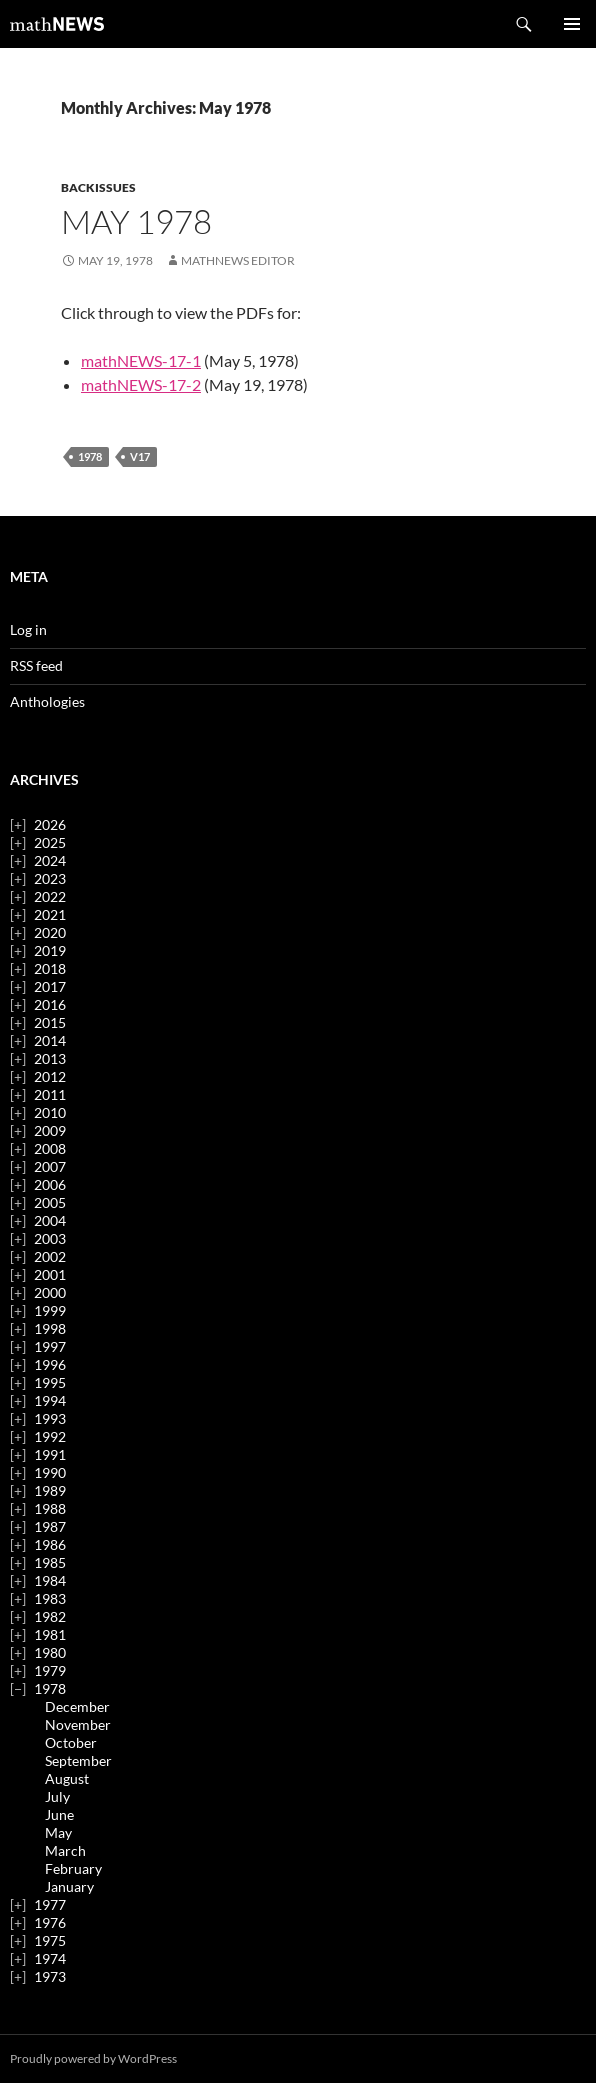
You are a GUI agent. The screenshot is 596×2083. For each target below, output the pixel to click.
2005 (50, 1202)
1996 (50, 1364)
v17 (140, 456)
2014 (50, 1040)
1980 (50, 1652)
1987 (50, 1526)
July (57, 1796)
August (67, 1778)
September (78, 1760)
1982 (50, 1616)
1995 (50, 1382)
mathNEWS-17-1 (141, 360)
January (69, 1886)
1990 (50, 1472)
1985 (50, 1562)
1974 (50, 1958)
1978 (90, 456)
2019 (50, 950)
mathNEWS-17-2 (141, 384)
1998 (50, 1328)
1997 (50, 1346)
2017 (50, 986)
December (77, 1706)
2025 (50, 842)
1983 (50, 1598)
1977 (50, 1904)
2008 (50, 1148)
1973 (50, 1976)
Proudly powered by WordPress (93, 2058)
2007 (50, 1166)
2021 (50, 914)
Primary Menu (572, 24)
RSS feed (36, 665)
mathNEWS (57, 24)
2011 (50, 1094)
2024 (50, 860)
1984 (50, 1580)
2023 (50, 878)
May (58, 1832)
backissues (98, 187)
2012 (50, 1076)
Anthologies (47, 701)
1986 (50, 1544)
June (59, 1814)
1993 (50, 1418)
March (65, 1850)
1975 (50, 1940)
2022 (50, 896)
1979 (50, 1670)
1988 (50, 1508)
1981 (50, 1634)
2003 (50, 1238)
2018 (50, 968)
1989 (50, 1490)
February (73, 1868)
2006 (50, 1184)
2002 (50, 1256)
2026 (50, 824)
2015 (50, 1022)
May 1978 (136, 221)
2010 (50, 1112)
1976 (50, 1922)
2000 (50, 1292)
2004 (50, 1220)
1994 (50, 1400)
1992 (50, 1436)
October (71, 1742)
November (78, 1724)
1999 (50, 1310)
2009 (50, 1130)
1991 (50, 1454)
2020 (50, 932)
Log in (28, 629)
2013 (50, 1058)
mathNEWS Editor (238, 260)
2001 (50, 1274)
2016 (50, 1004)
